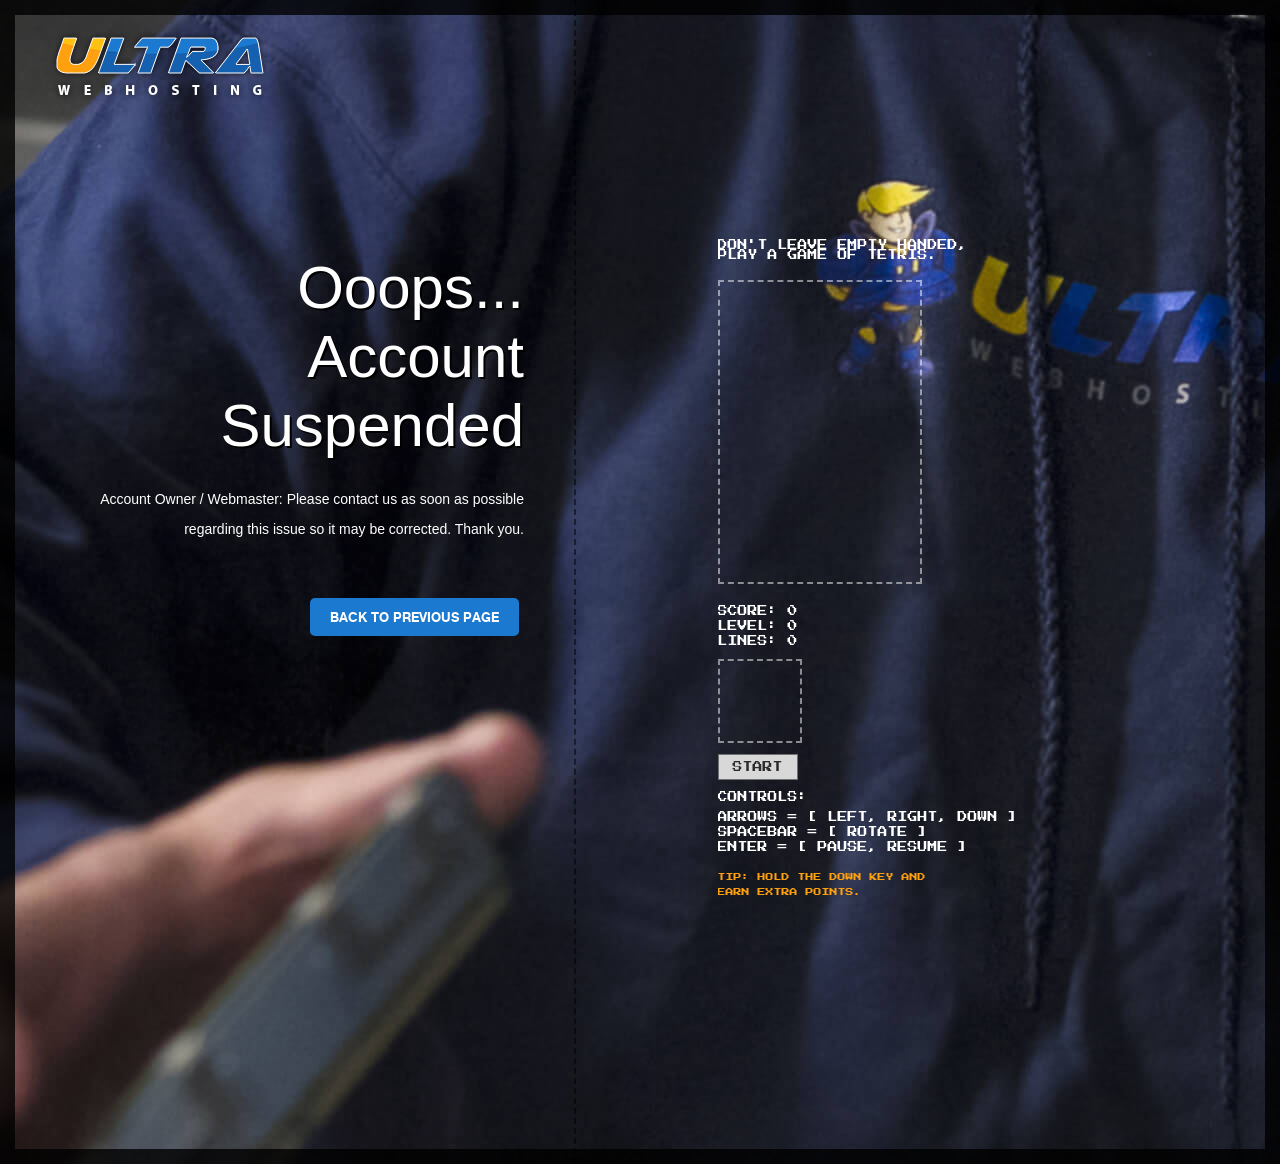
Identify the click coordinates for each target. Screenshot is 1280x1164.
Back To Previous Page (414, 617)
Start (758, 767)
